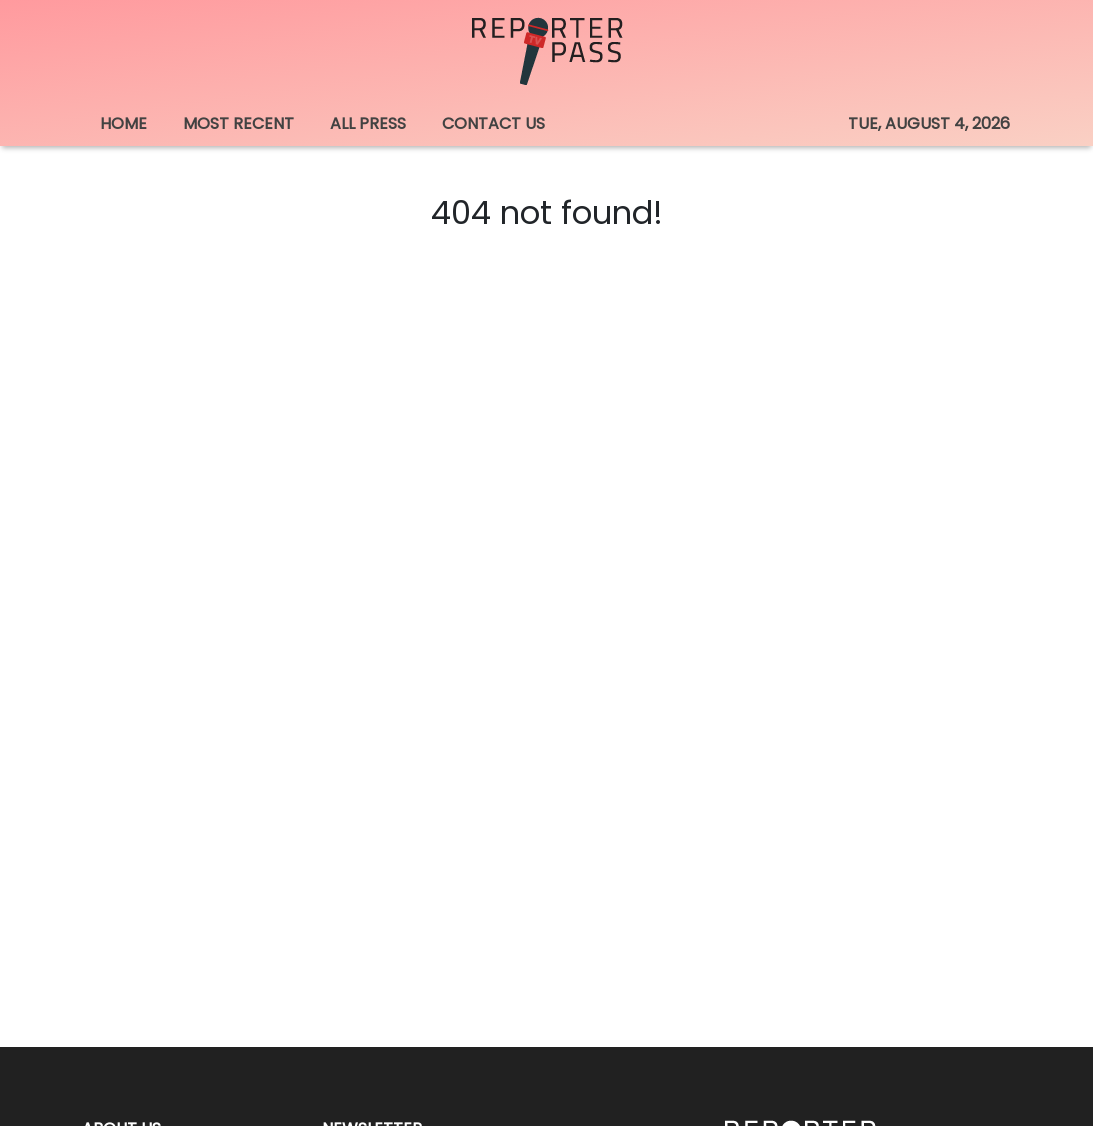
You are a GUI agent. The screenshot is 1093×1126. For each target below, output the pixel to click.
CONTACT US (493, 123)
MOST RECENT (238, 123)
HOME (123, 123)
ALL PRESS (368, 123)
